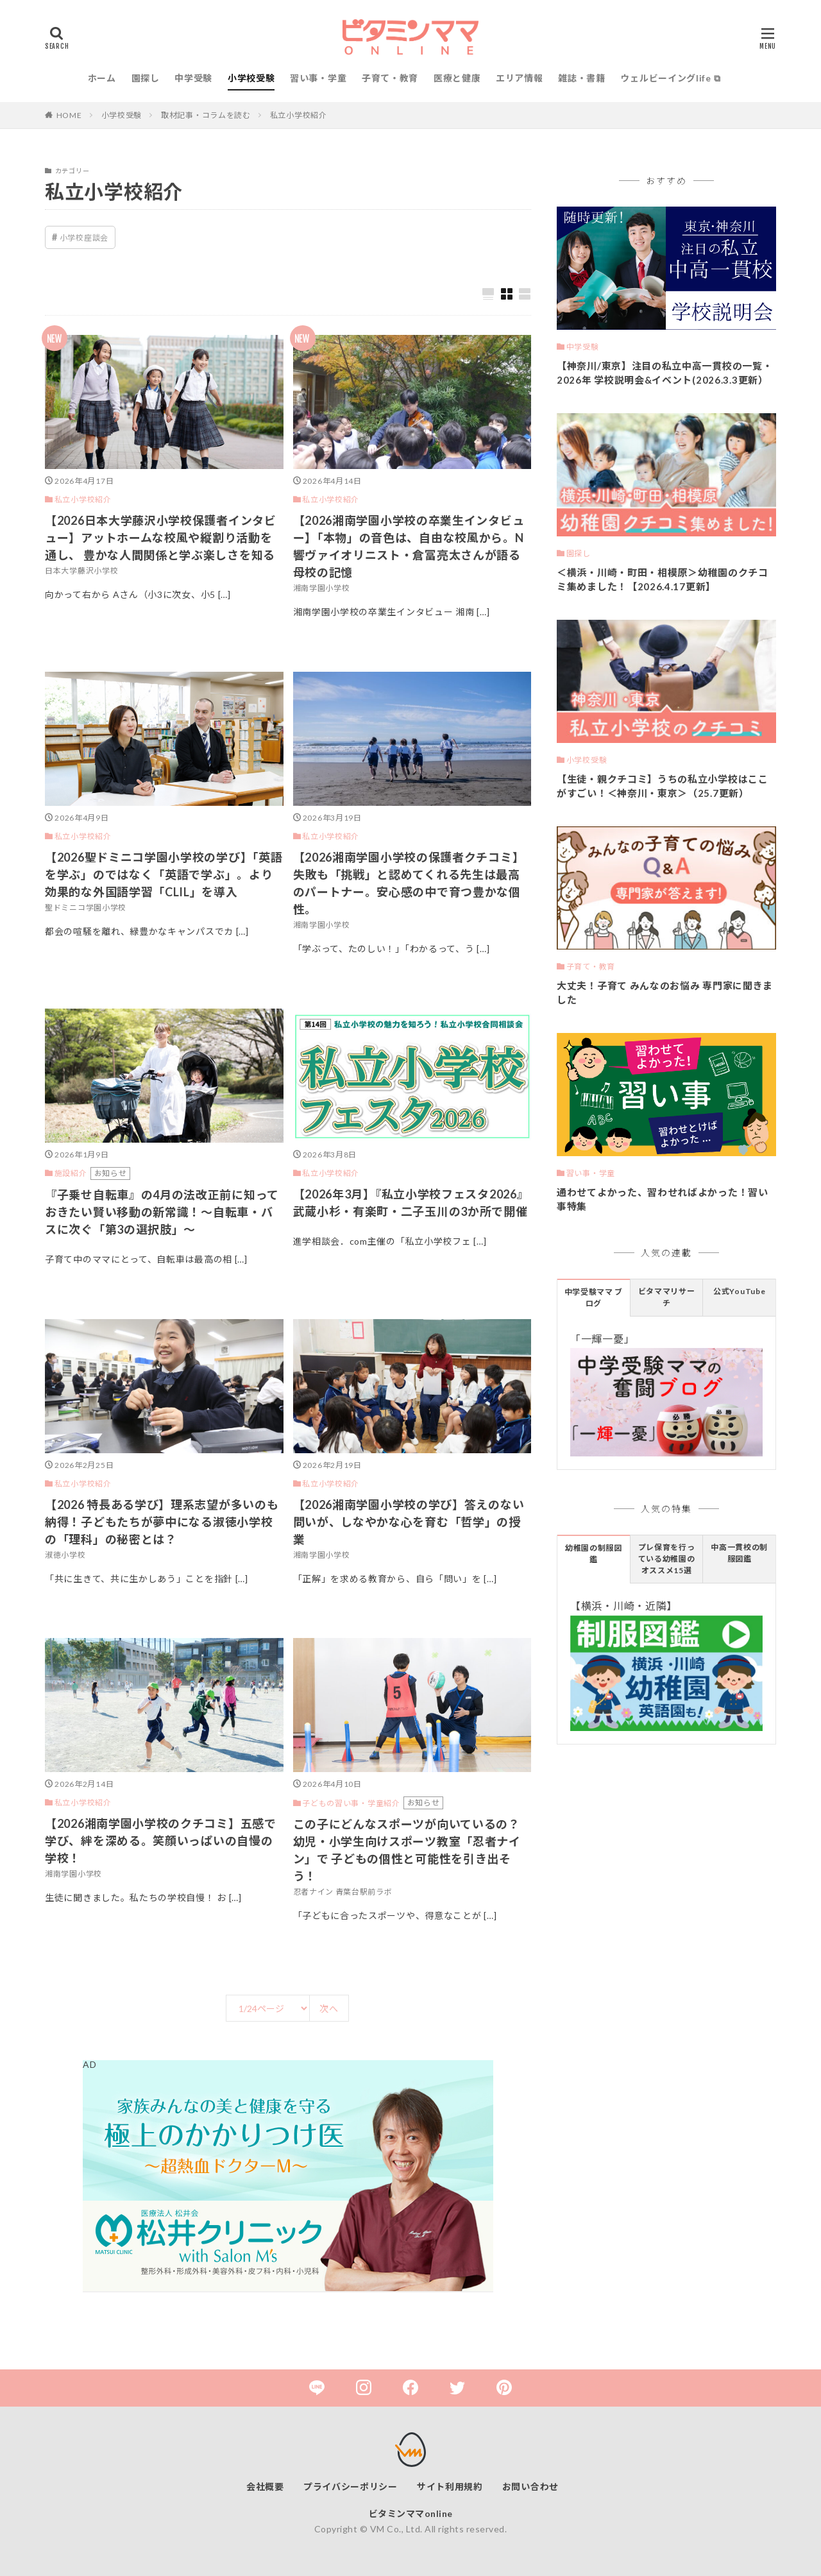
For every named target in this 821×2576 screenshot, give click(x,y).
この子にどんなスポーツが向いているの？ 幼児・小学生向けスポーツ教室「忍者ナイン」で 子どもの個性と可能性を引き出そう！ (407, 1850)
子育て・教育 (390, 78)
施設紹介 (71, 1173)
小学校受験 (251, 78)
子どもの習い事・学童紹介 (351, 1803)
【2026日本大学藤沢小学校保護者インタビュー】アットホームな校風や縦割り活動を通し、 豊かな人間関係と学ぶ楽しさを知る (160, 537)
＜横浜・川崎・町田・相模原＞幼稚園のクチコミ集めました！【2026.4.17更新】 (662, 580)
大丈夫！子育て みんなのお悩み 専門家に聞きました (665, 993)
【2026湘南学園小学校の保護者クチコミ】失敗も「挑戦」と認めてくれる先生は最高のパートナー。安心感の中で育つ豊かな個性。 (409, 883)
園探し (145, 78)
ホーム (102, 78)
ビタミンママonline (411, 2513)
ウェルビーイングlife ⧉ (670, 78)
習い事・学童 (318, 78)
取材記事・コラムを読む (206, 115)
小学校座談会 (84, 238)
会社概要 (265, 2486)
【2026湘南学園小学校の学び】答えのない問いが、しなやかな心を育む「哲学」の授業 (409, 1521)
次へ (328, 2008)
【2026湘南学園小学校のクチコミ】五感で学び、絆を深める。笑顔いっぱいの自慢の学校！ (160, 1840)
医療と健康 (457, 78)
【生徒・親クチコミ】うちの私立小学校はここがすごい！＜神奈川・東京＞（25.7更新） (662, 786)
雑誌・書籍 (581, 78)
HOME (69, 115)
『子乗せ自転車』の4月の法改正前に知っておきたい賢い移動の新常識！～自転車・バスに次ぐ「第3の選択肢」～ (162, 1212)
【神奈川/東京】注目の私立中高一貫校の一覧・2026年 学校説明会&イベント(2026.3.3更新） (664, 373)
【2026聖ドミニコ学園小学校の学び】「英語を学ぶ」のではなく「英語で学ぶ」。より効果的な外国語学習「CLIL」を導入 (163, 874)
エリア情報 (519, 78)
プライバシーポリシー (350, 2486)
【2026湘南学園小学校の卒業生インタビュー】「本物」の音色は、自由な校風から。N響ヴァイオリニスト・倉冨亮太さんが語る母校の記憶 (409, 546)
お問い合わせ (530, 2486)
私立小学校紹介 (298, 115)
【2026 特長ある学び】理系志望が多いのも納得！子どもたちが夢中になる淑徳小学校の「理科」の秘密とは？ (161, 1521)
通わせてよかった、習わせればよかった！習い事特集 (662, 1199)
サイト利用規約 (450, 2486)
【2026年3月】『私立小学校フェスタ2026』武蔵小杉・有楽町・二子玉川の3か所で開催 (411, 1202)
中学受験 (193, 78)
